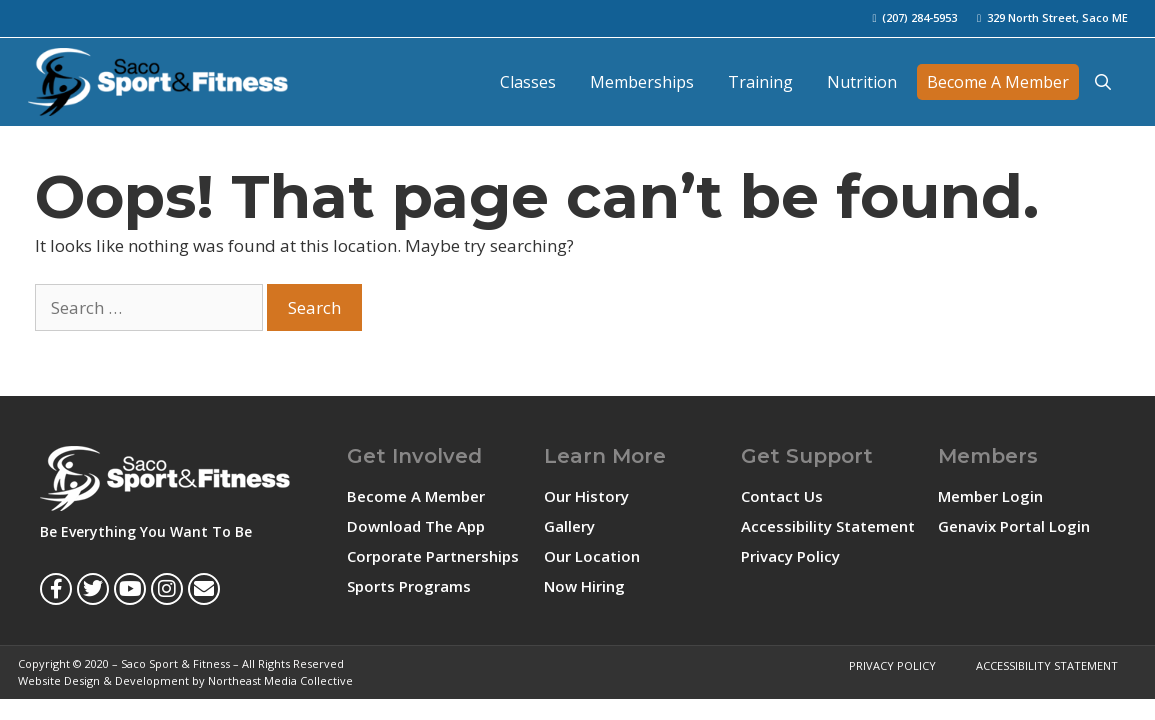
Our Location (592, 556)
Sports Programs (409, 586)
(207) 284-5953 (919, 17)
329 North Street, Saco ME (1057, 17)
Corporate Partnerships (433, 556)
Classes (528, 82)
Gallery (569, 526)
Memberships (642, 82)
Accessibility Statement (828, 526)
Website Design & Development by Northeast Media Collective (185, 680)
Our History (586, 496)
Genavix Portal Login (1014, 526)
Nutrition (862, 82)
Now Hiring (584, 586)
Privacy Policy (790, 556)
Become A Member (998, 82)
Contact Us (782, 496)
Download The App (416, 526)
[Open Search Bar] (1103, 82)
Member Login (990, 496)
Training (760, 82)
